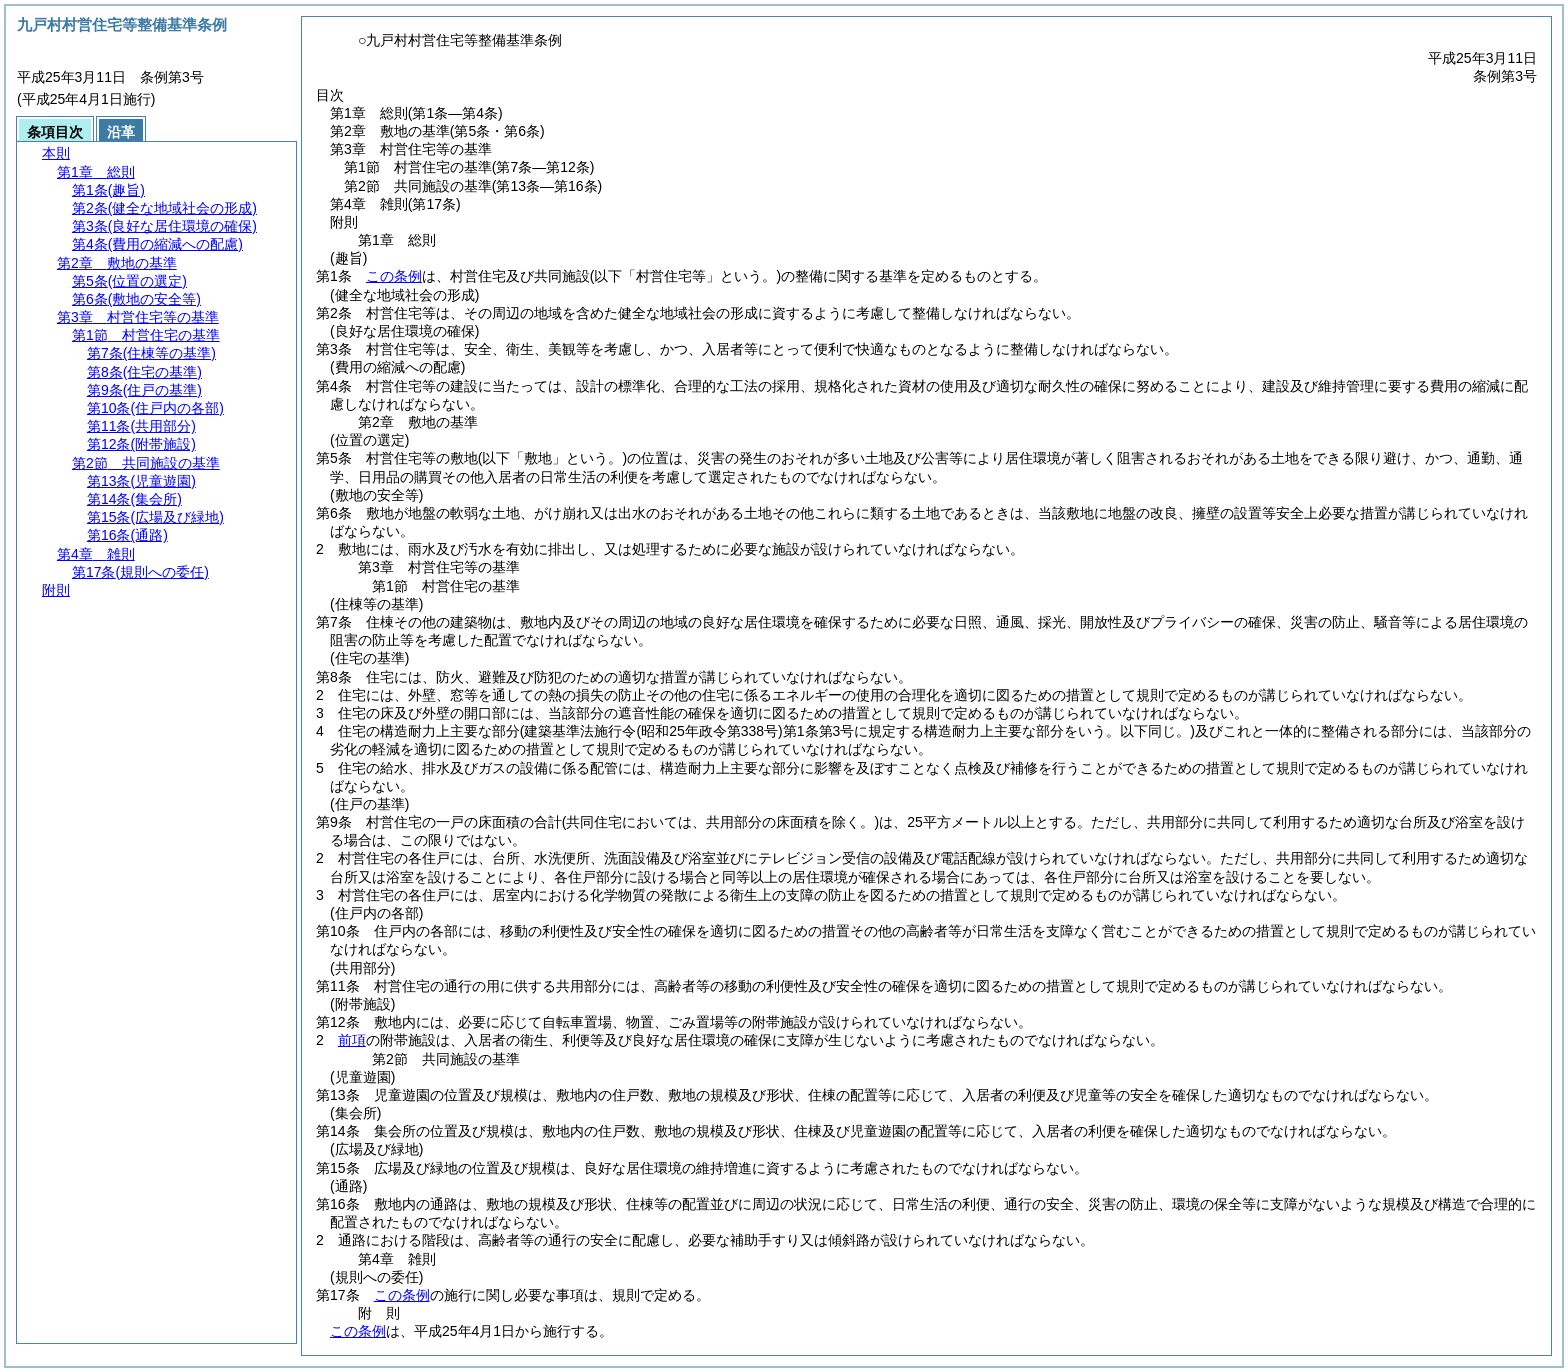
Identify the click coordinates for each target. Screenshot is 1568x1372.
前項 (352, 1040)
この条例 (394, 276)
